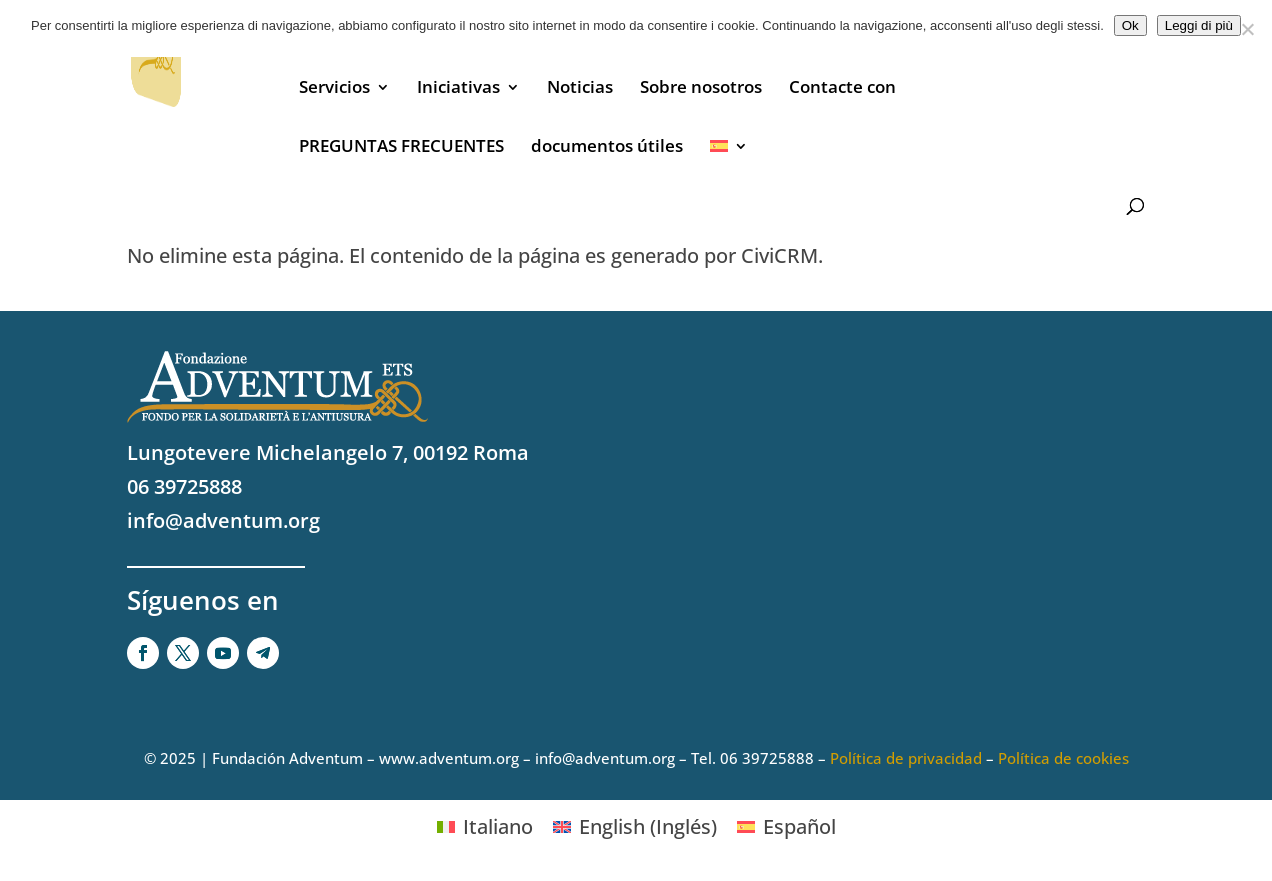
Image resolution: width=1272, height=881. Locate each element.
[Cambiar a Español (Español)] (786, 826)
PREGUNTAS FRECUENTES (401, 148)
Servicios (334, 89)
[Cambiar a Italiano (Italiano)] (485, 826)
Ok (1130, 25)
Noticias (580, 89)
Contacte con (842, 89)
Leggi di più (1199, 25)
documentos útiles (607, 148)
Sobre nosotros (701, 89)
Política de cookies (1063, 758)
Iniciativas (458, 89)
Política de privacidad (906, 758)
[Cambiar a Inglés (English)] (635, 826)
